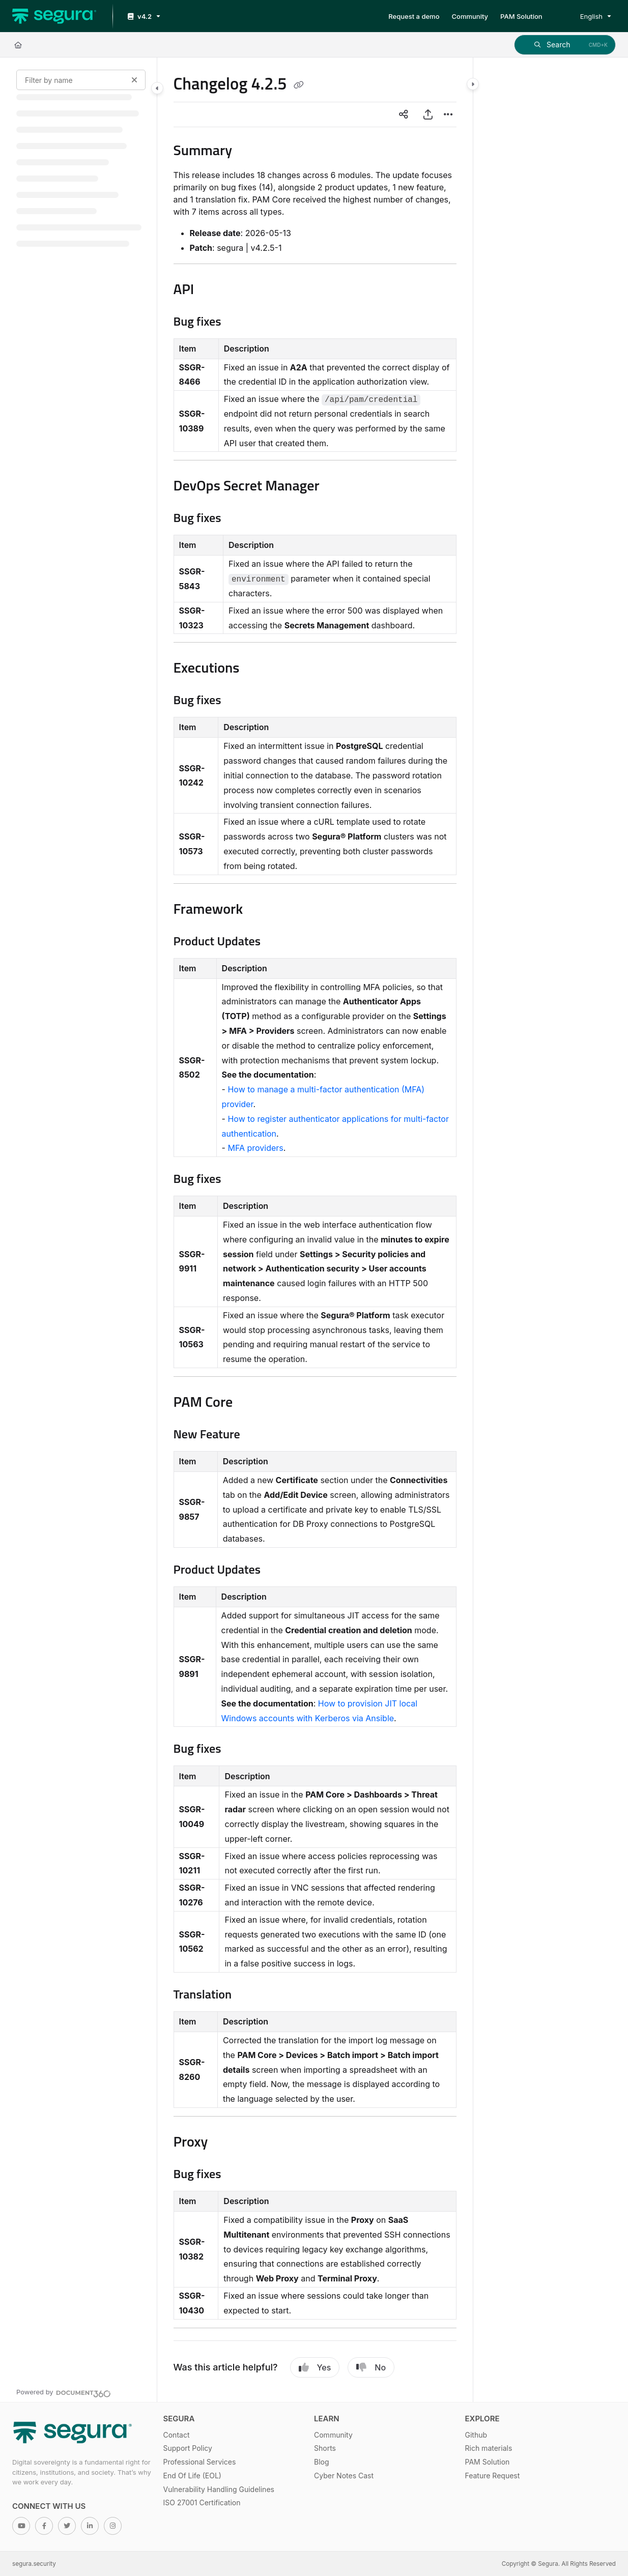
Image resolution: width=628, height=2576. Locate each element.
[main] (315, 1229)
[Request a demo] (413, 16)
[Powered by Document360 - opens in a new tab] (63, 2392)
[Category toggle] (157, 88)
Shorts (325, 2448)
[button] (565, 45)
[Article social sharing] (403, 114)
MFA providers (255, 1148)
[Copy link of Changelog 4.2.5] (299, 85)
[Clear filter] (134, 80)
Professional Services (199, 2461)
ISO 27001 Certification (202, 2502)
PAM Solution (487, 2461)
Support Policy (187, 2448)
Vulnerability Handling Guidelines (218, 2489)
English (584, 16)
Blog (321, 2461)
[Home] (18, 45)
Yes (315, 2367)
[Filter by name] (81, 80)
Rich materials (488, 2448)
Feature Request (492, 2475)
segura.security (34, 2563)
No (371, 2367)
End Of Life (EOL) (192, 2475)
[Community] (470, 16)
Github (476, 2434)
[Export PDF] (428, 114)
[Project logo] (54, 16)
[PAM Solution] (521, 16)
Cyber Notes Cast (344, 2475)
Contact (176, 2434)
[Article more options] (448, 114)
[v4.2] (143, 16)
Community (333, 2434)
